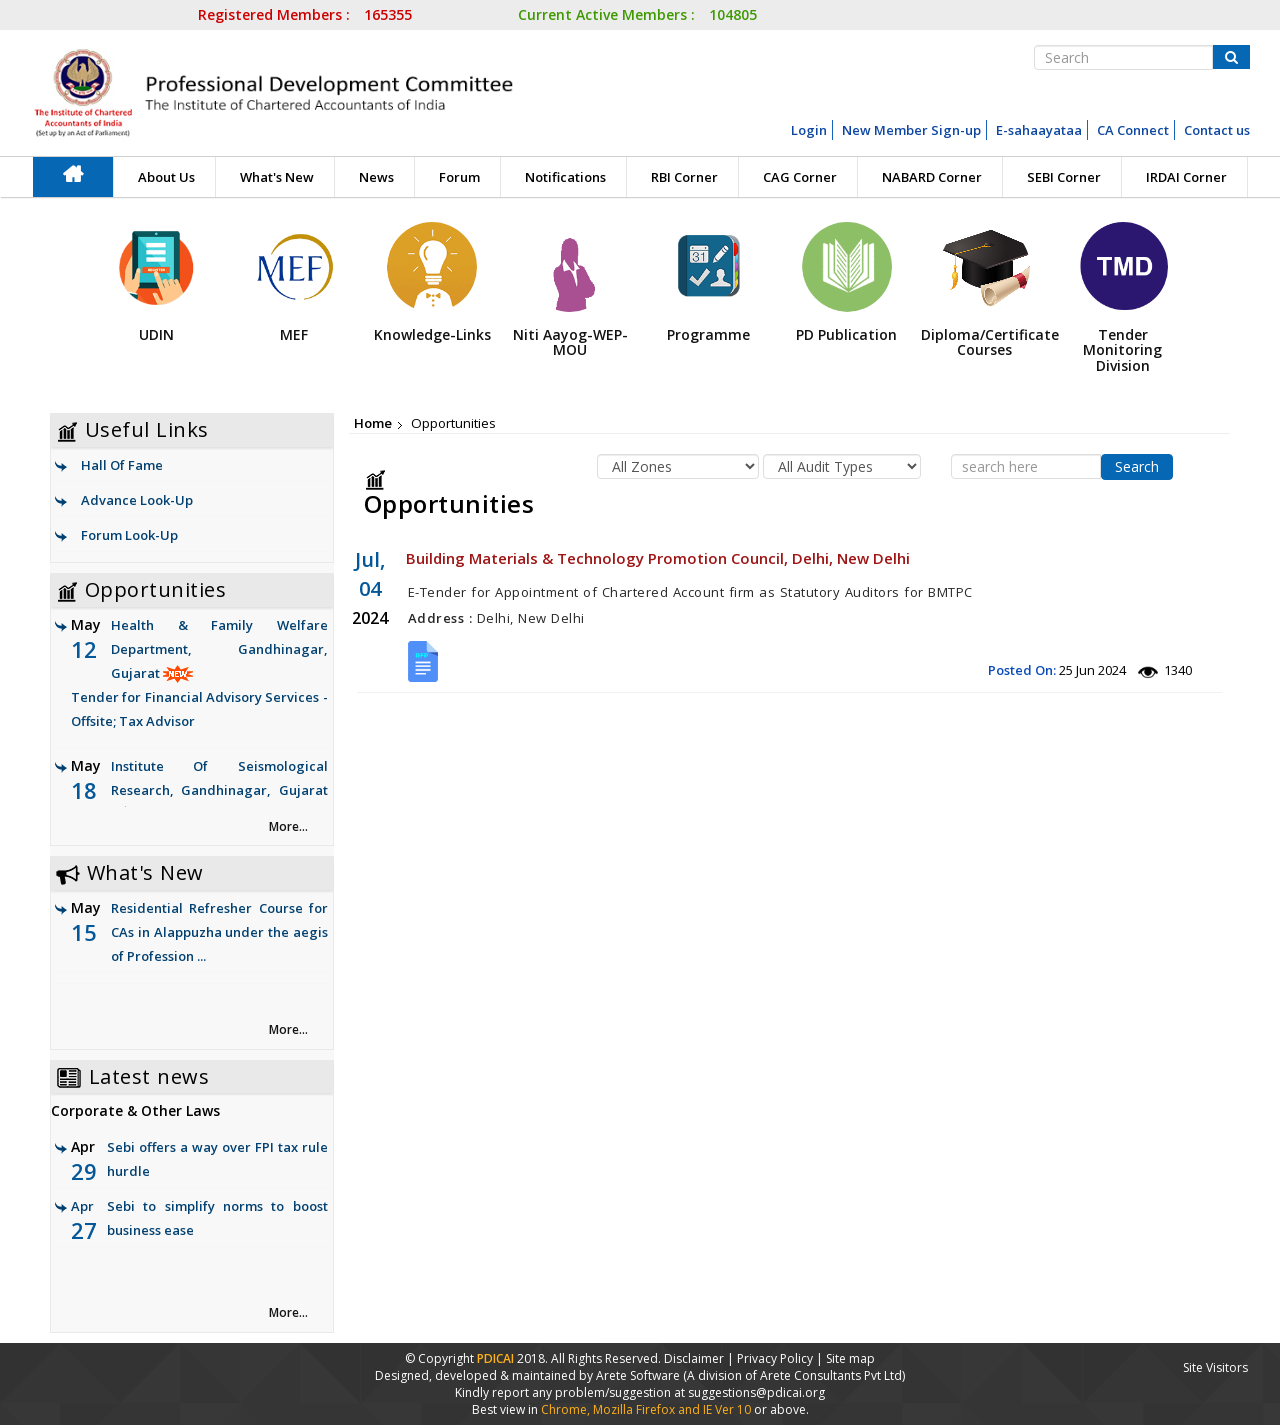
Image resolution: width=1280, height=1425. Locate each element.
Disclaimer (694, 1358)
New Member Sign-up (911, 130)
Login (809, 130)
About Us (166, 177)
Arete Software (639, 1375)
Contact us (1217, 130)
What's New (277, 177)
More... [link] (288, 826)
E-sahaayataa (1039, 130)
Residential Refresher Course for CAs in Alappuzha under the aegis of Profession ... (219, 932)
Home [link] (373, 423)
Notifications (565, 177)
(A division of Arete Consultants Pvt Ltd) (794, 1375)
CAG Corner (800, 177)
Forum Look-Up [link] (129, 535)
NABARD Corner (932, 177)
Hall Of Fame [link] (122, 465)
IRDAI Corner (1186, 177)
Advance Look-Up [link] (137, 500)
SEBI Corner (1064, 177)
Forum (459, 177)
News (376, 177)
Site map (850, 1358)
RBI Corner (684, 177)
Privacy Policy (775, 1358)
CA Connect (1133, 130)
